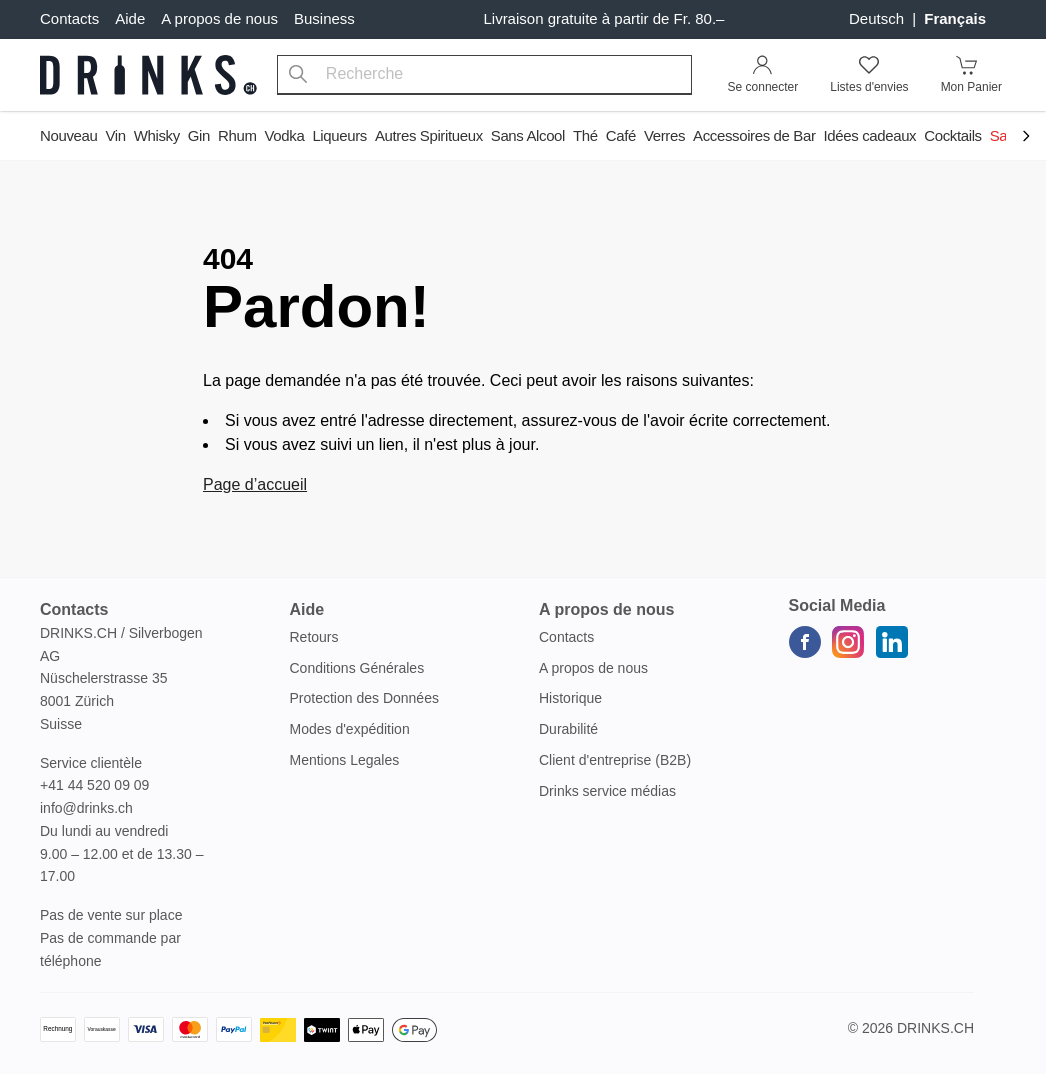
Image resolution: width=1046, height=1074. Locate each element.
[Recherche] (298, 75)
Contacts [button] (74, 609)
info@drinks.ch (86, 808)
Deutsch (878, 18)
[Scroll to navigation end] (1026, 138)
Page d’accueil (255, 484)
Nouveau (68, 135)
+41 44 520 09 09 (94, 785)
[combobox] (484, 75)
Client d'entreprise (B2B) (615, 760)
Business (324, 18)
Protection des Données (364, 698)
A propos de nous (219, 18)
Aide (130, 18)
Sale (1004, 135)
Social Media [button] (837, 605)
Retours (314, 637)
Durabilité (568, 729)
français (955, 18)
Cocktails (952, 135)
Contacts (69, 18)
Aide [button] (307, 609)
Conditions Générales (357, 668)
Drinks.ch (935, 1028)
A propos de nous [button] (606, 609)
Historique (570, 698)
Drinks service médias (607, 791)
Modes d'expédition (350, 729)
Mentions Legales (345, 760)
